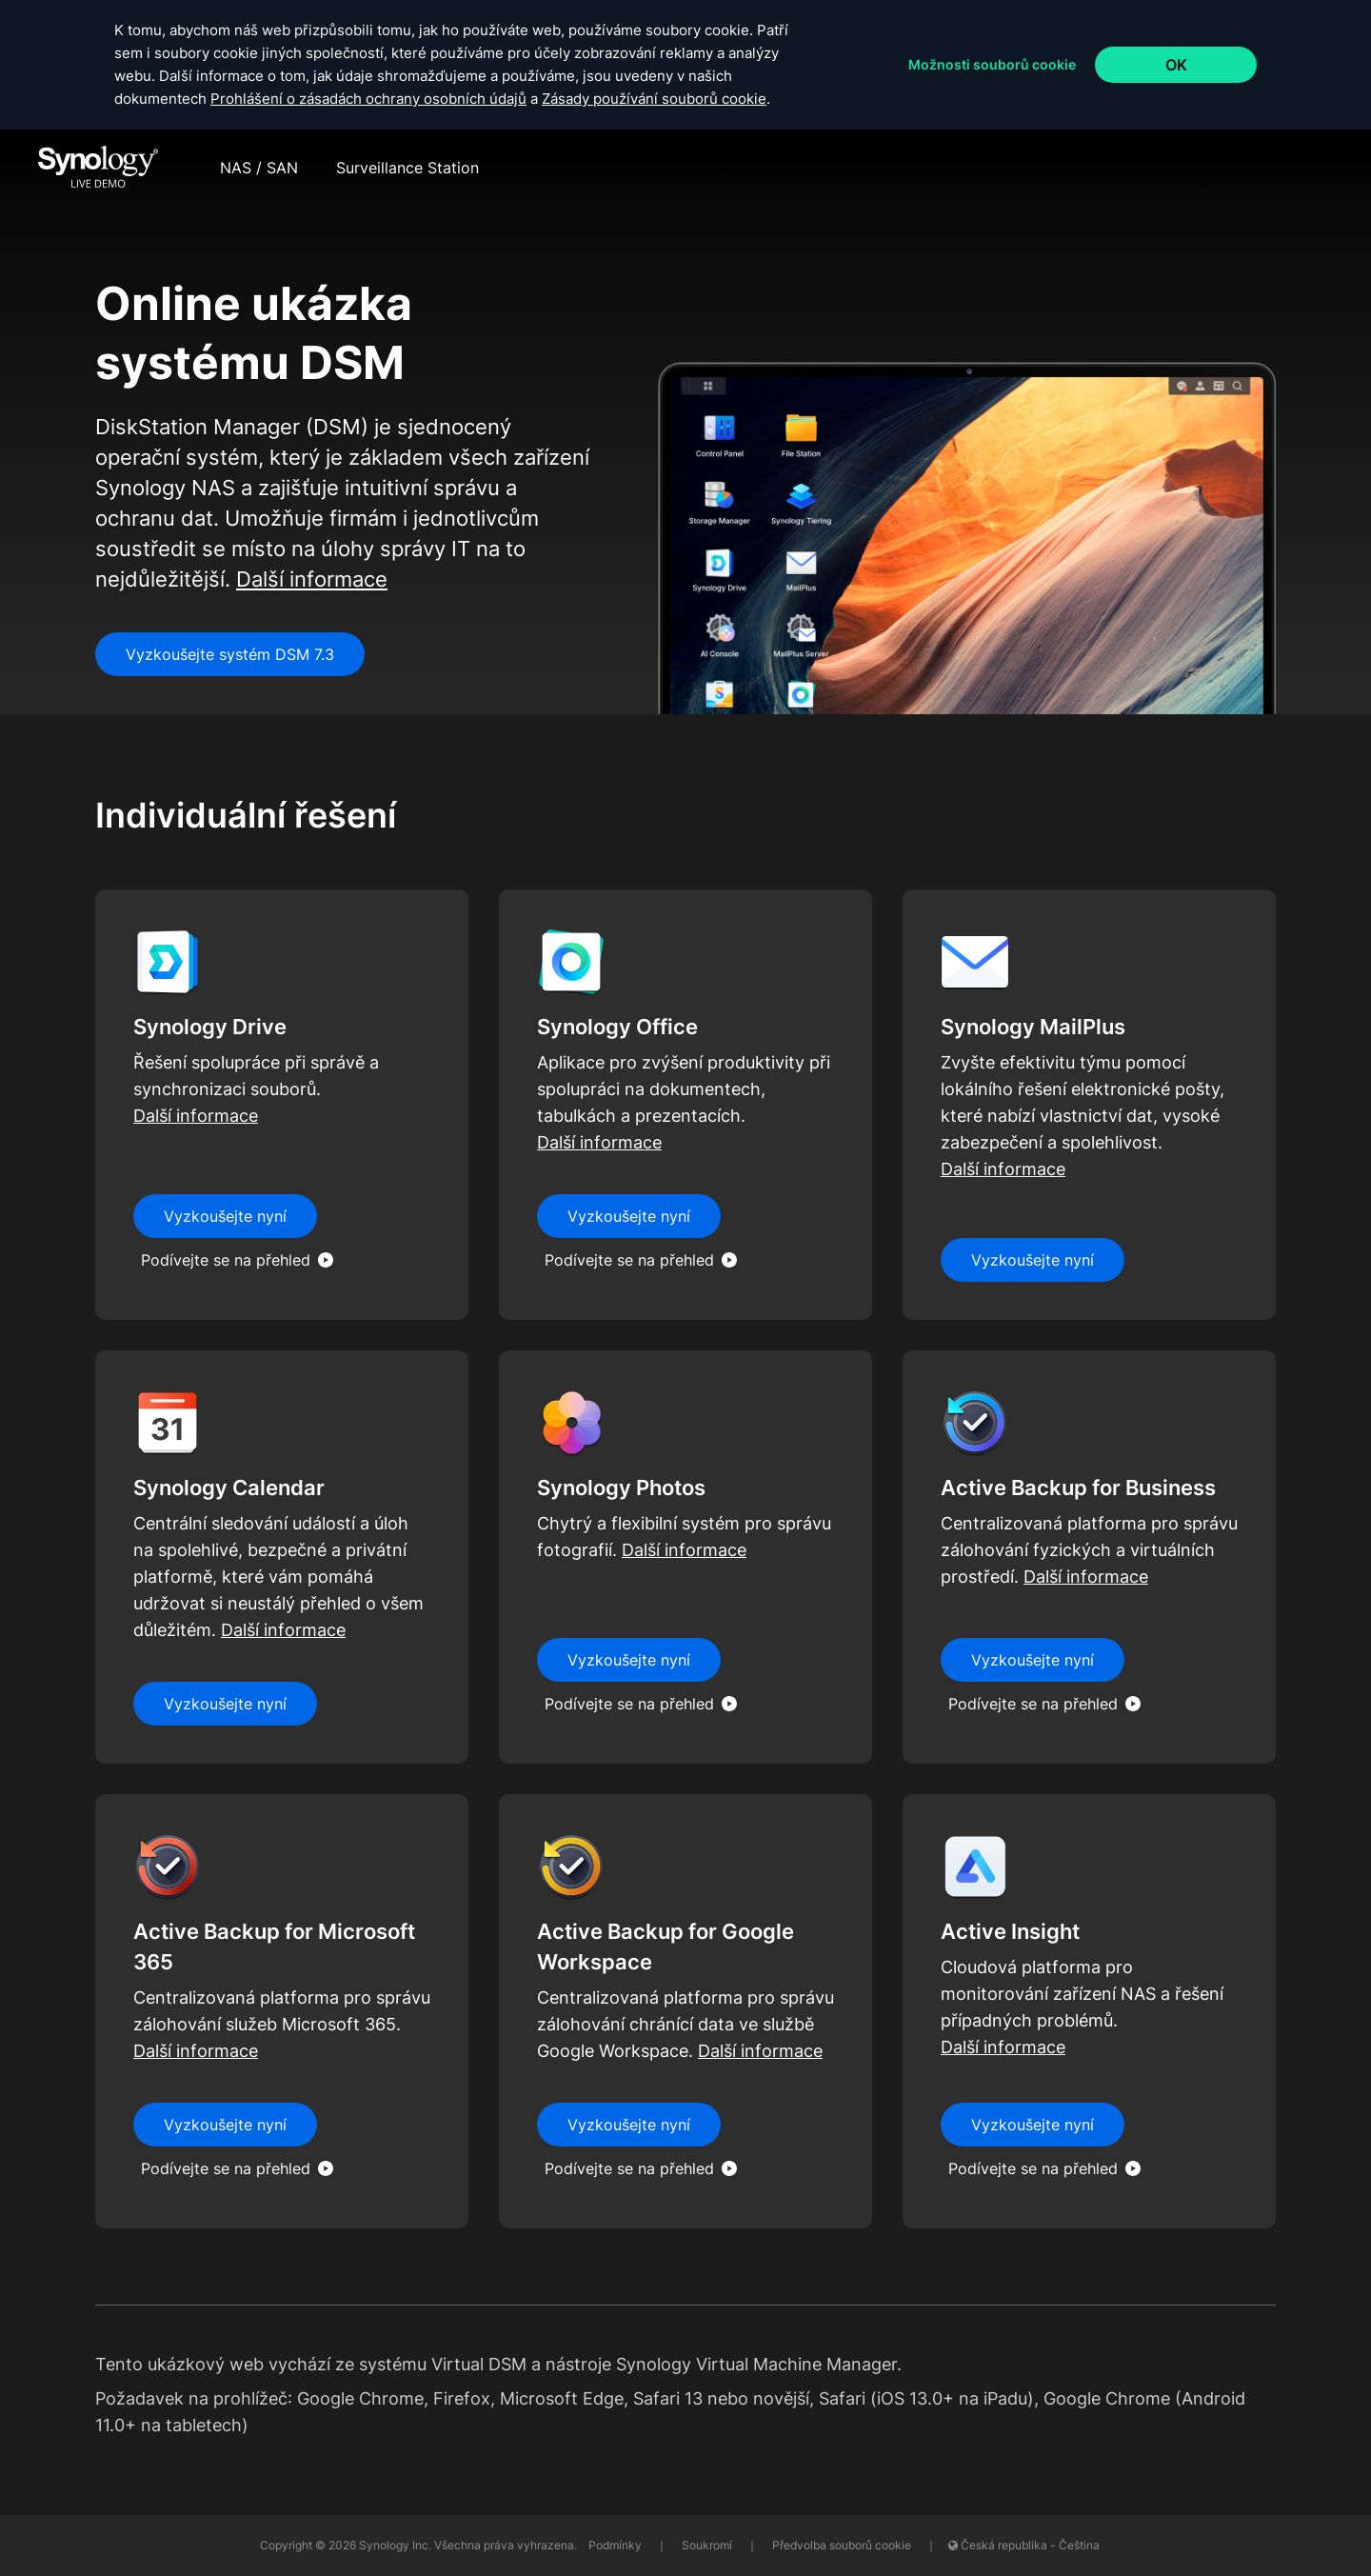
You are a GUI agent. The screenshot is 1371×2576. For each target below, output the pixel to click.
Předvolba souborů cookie (841, 2545)
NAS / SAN (259, 167)
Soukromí (708, 2545)
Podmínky (616, 2545)
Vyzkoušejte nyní (1032, 2124)
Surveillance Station (407, 167)
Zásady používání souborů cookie (654, 99)
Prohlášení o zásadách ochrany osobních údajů (368, 99)
